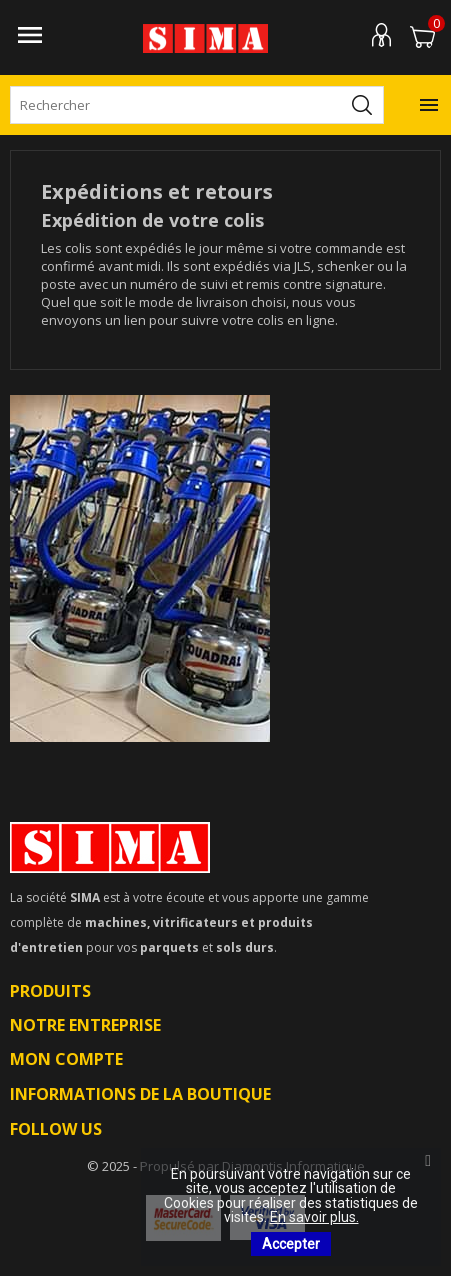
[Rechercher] (197, 105)
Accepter (291, 1244)
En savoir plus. (314, 1217)
